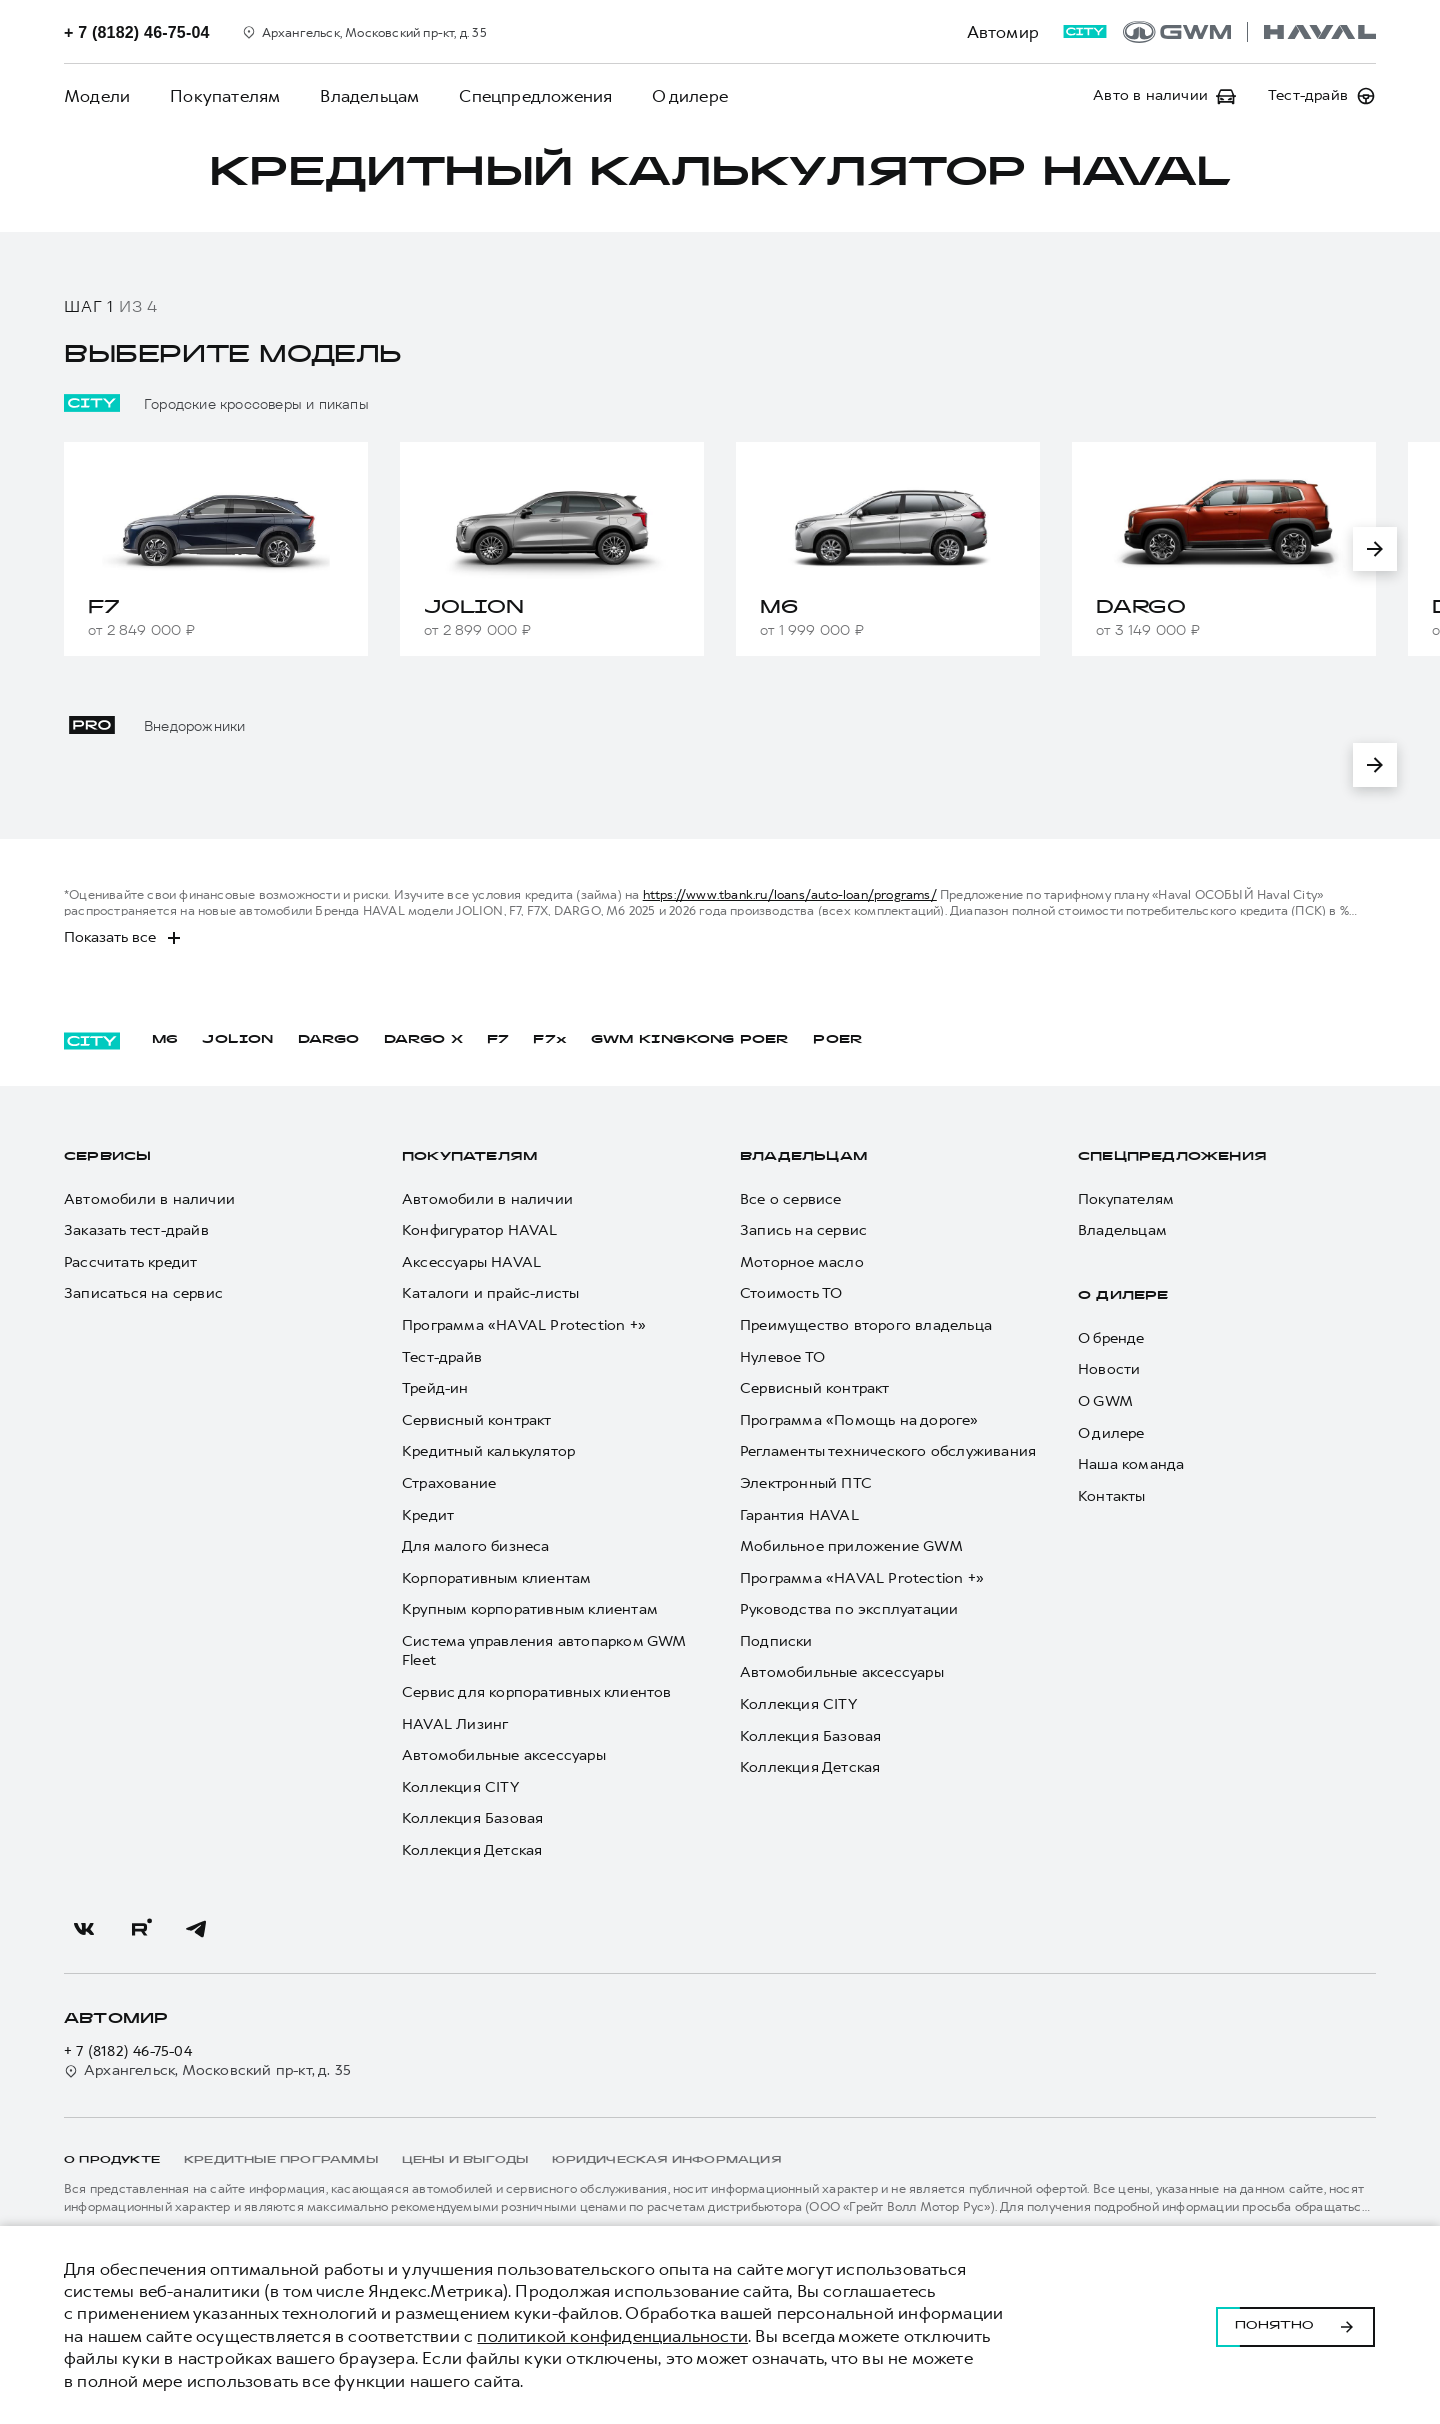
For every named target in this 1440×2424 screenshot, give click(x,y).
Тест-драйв (442, 1357)
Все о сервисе (791, 1199)
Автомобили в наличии (149, 1199)
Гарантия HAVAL (799, 1515)
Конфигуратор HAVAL (480, 1230)
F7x (550, 1040)
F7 (498, 1040)
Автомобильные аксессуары (504, 1755)
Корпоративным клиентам (496, 1578)
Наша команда (1131, 1464)
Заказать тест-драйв (136, 1230)
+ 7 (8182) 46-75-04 (128, 2051)
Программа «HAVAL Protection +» (524, 1325)
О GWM (1105, 1401)
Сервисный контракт (477, 1420)
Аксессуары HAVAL (471, 1262)
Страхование (449, 1483)
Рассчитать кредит (130, 1262)
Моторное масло (802, 1262)
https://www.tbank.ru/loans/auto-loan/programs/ (790, 894)
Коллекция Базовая (472, 1818)
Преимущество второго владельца (866, 1325)
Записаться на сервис (143, 1293)
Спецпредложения (535, 96)
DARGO (329, 1040)
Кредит (428, 1515)
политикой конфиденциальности (612, 2336)
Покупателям (225, 96)
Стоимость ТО (791, 1293)
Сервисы (107, 1157)
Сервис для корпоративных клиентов (537, 1692)
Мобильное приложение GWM (851, 1546)
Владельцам (369, 96)
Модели (97, 96)
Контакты (1112, 1496)
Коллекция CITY (460, 1787)
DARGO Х (423, 1040)
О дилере (690, 96)
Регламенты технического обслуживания (888, 1451)
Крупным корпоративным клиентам (530, 1609)
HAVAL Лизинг (455, 1724)
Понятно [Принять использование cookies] (1295, 2325)
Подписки (776, 1641)
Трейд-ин (435, 1388)
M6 (165, 1040)
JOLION (237, 1040)
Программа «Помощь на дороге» (859, 1420)
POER (838, 1040)
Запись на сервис (803, 1230)
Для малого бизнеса (476, 1546)
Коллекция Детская (472, 1850)
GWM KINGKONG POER (690, 1040)
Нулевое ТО (782, 1357)
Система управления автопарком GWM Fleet (544, 1651)
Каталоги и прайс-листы (490, 1293)
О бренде (1111, 1338)
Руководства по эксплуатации (849, 1609)
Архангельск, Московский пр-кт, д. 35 (207, 2070)
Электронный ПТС (806, 1483)
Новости (1109, 1369)
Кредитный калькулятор (488, 1451)
